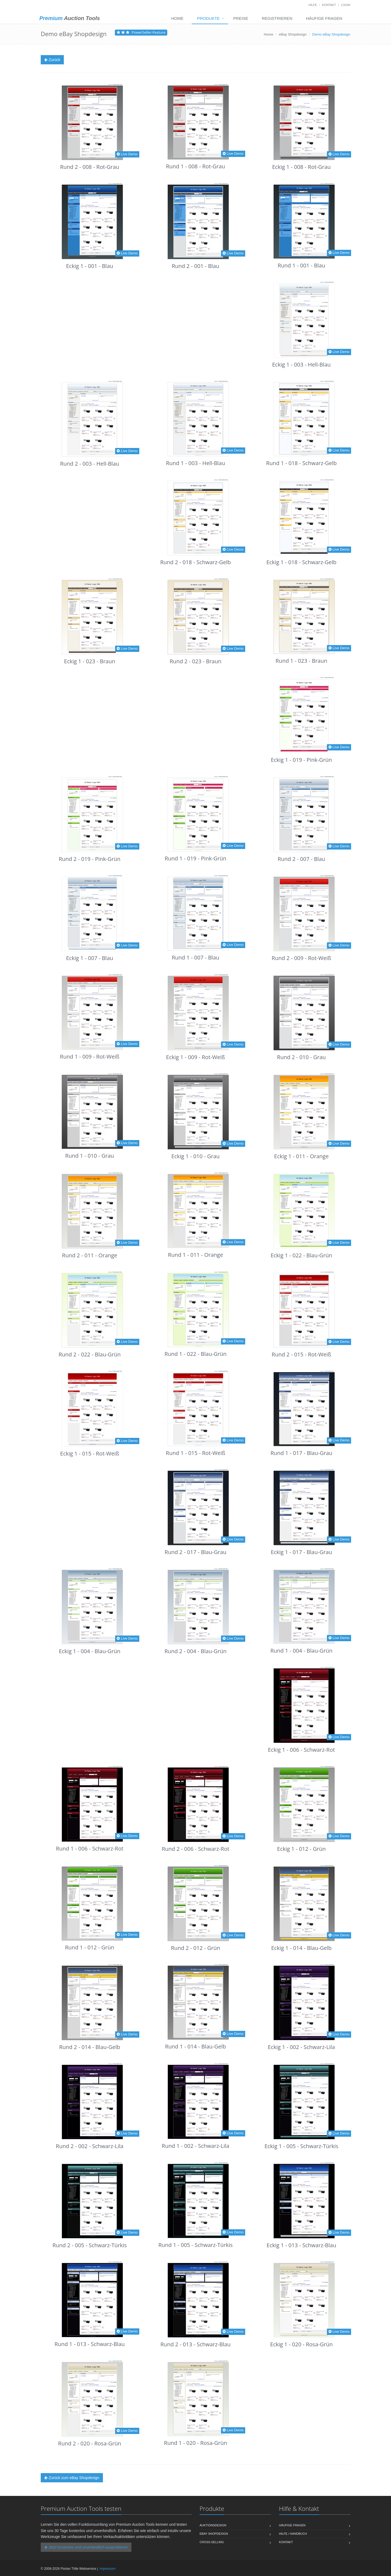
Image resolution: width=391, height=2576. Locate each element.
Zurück (52, 60)
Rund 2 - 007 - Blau (301, 859)
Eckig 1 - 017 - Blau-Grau (301, 1552)
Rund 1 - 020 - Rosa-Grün (195, 2442)
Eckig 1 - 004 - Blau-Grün (90, 1651)
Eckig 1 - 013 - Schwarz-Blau (301, 2245)
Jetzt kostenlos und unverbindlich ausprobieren (86, 2547)
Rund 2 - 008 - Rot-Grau (89, 167)
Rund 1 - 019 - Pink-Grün (195, 858)
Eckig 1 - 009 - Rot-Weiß (195, 1057)
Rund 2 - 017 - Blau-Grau (195, 1552)
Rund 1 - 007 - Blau (195, 957)
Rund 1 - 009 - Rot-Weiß (89, 1056)
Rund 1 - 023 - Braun (301, 660)
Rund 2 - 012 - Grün (195, 1948)
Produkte (208, 18)
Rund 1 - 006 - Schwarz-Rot (90, 1848)
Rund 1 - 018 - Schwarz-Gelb (301, 463)
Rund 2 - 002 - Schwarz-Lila (90, 2146)
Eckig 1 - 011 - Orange (301, 1156)
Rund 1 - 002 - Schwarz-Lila (195, 2145)
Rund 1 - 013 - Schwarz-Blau (90, 2344)
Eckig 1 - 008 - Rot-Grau (301, 167)
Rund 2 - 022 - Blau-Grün (90, 1354)
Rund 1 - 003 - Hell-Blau (195, 463)
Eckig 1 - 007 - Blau (89, 958)
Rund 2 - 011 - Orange (89, 1255)
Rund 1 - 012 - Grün (89, 1947)
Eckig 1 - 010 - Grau (195, 1156)
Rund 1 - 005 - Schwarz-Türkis (195, 2245)
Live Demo (127, 154)
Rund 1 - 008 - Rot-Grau (195, 166)
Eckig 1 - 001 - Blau (89, 266)
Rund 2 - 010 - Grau (301, 1057)
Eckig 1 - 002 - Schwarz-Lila (301, 2047)
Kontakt (329, 5)
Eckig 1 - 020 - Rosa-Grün (301, 2344)
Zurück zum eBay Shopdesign (71, 2478)
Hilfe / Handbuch (293, 2533)
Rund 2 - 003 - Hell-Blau (89, 463)
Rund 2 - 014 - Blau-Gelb (89, 2047)
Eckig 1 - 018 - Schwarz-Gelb (301, 562)
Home (177, 18)
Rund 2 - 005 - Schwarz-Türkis (89, 2245)
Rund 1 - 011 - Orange (195, 1254)
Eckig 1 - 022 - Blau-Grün (301, 1255)
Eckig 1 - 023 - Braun (89, 661)
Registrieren (277, 18)
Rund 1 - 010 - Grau (89, 1155)
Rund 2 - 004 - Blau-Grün (196, 1651)
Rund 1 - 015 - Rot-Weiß (195, 1453)
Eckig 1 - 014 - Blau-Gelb (301, 1948)
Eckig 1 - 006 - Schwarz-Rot (301, 1749)
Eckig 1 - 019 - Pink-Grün (301, 759)
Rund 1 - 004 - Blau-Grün (301, 1650)
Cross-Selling (212, 2542)
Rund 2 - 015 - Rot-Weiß (301, 1354)
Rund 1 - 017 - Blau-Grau (301, 1453)
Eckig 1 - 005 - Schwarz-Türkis (301, 2146)
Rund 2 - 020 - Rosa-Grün (89, 2443)
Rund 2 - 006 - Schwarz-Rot (195, 1848)
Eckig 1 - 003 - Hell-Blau (301, 364)
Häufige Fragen (324, 18)
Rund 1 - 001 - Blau (301, 265)
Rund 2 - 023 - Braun (195, 661)
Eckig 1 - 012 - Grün (301, 1848)
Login (345, 5)
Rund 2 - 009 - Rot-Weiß (301, 958)
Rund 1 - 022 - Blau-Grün (196, 1354)
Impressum (107, 2569)
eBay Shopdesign (293, 34)
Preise (240, 18)
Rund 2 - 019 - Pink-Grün (89, 859)
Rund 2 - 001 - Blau (195, 266)
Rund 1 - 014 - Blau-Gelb (195, 2046)
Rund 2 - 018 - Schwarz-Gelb (195, 562)
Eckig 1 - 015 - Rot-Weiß (89, 1453)
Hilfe (312, 5)
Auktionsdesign (213, 2525)
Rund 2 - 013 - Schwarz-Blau (195, 2344)
